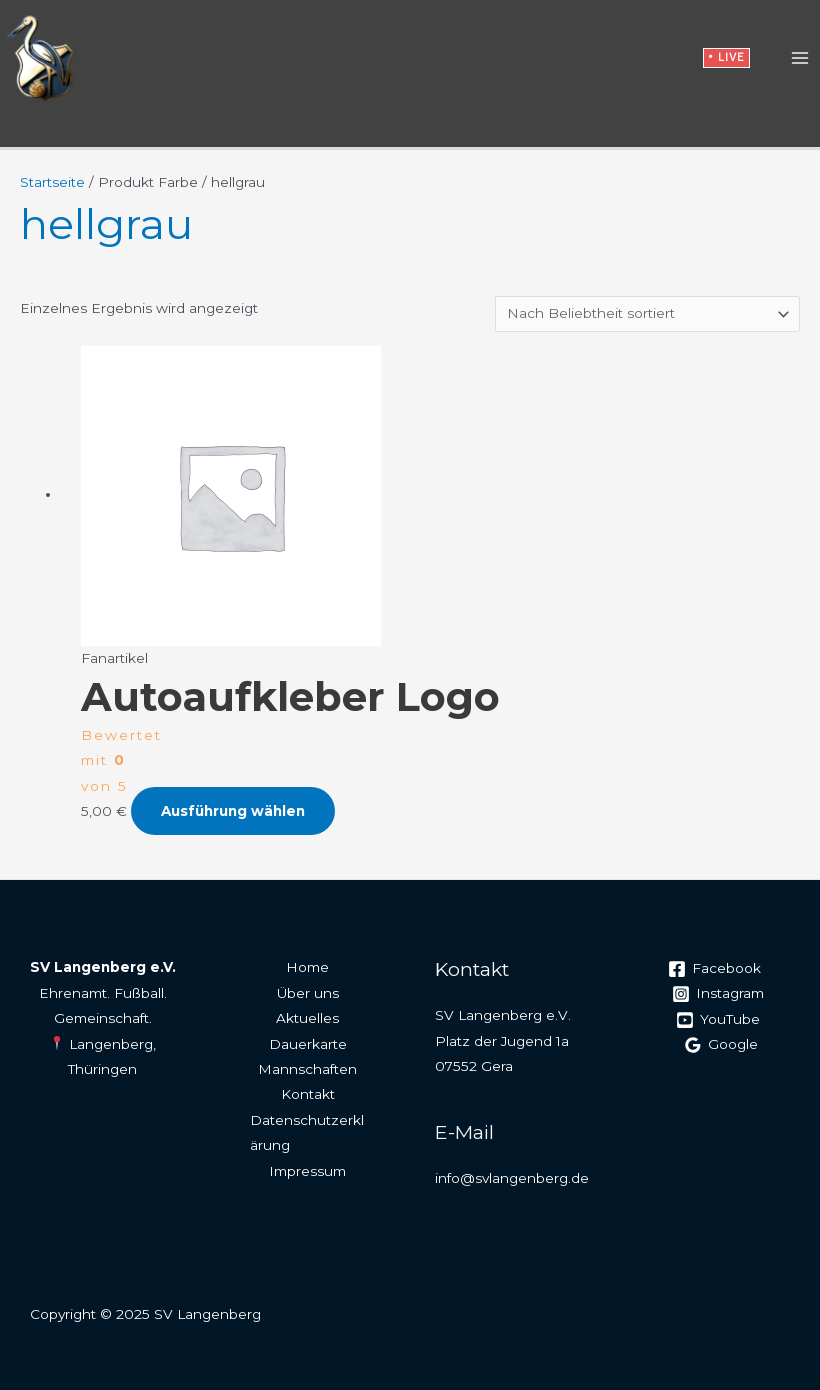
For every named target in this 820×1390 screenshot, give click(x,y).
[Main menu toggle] (800, 58)
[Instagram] (717, 994)
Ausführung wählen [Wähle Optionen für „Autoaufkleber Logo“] (233, 811)
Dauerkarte (308, 1044)
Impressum (307, 1171)
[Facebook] (715, 969)
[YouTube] (717, 1020)
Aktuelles (307, 1018)
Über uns (308, 993)
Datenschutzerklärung (307, 1132)
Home (307, 967)
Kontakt (308, 1094)
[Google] (720, 1045)
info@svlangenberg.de (512, 1178)
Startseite (52, 182)
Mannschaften (307, 1069)
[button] (726, 58)
